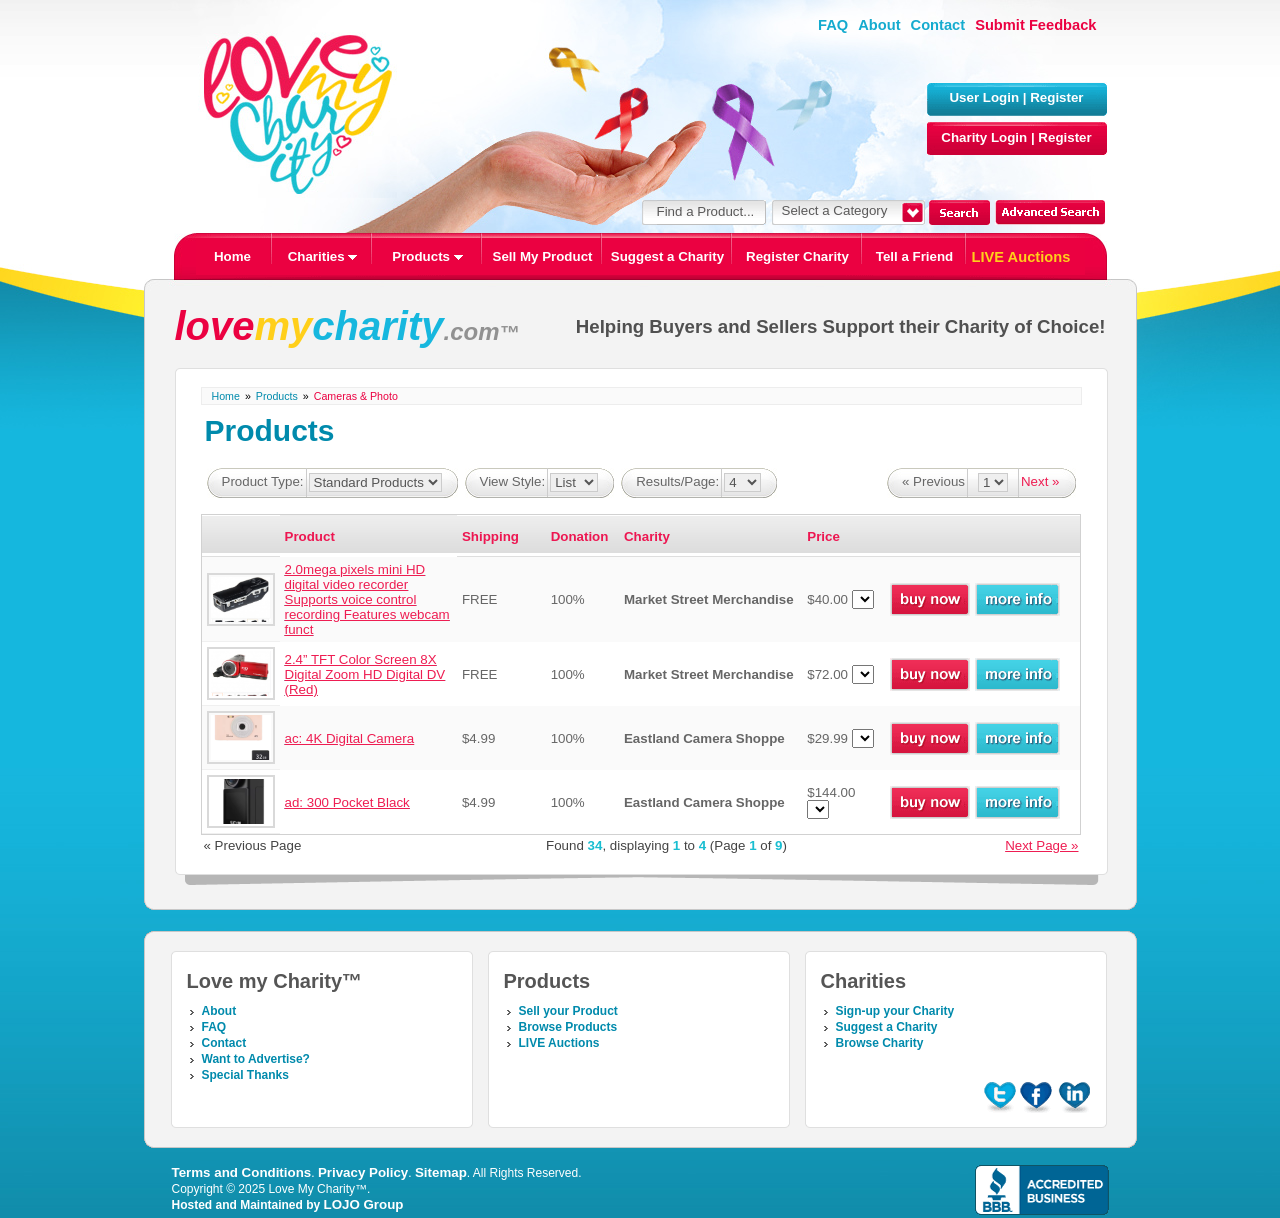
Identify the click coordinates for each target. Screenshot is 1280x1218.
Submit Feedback (1035, 25)
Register (1056, 97)
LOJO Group (364, 1204)
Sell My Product (543, 256)
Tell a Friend (915, 256)
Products (427, 256)
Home (232, 256)
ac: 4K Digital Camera (350, 738)
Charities (323, 256)
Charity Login (984, 137)
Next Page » (1041, 845)
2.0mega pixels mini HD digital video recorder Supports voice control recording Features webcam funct (367, 599)
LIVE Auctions (1021, 257)
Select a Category (835, 210)
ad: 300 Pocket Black (347, 802)
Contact (938, 25)
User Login (984, 97)
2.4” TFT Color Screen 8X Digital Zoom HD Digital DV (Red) (365, 674)
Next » (1040, 481)
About (879, 25)
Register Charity (797, 256)
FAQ (833, 25)
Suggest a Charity (667, 256)
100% (568, 599)
